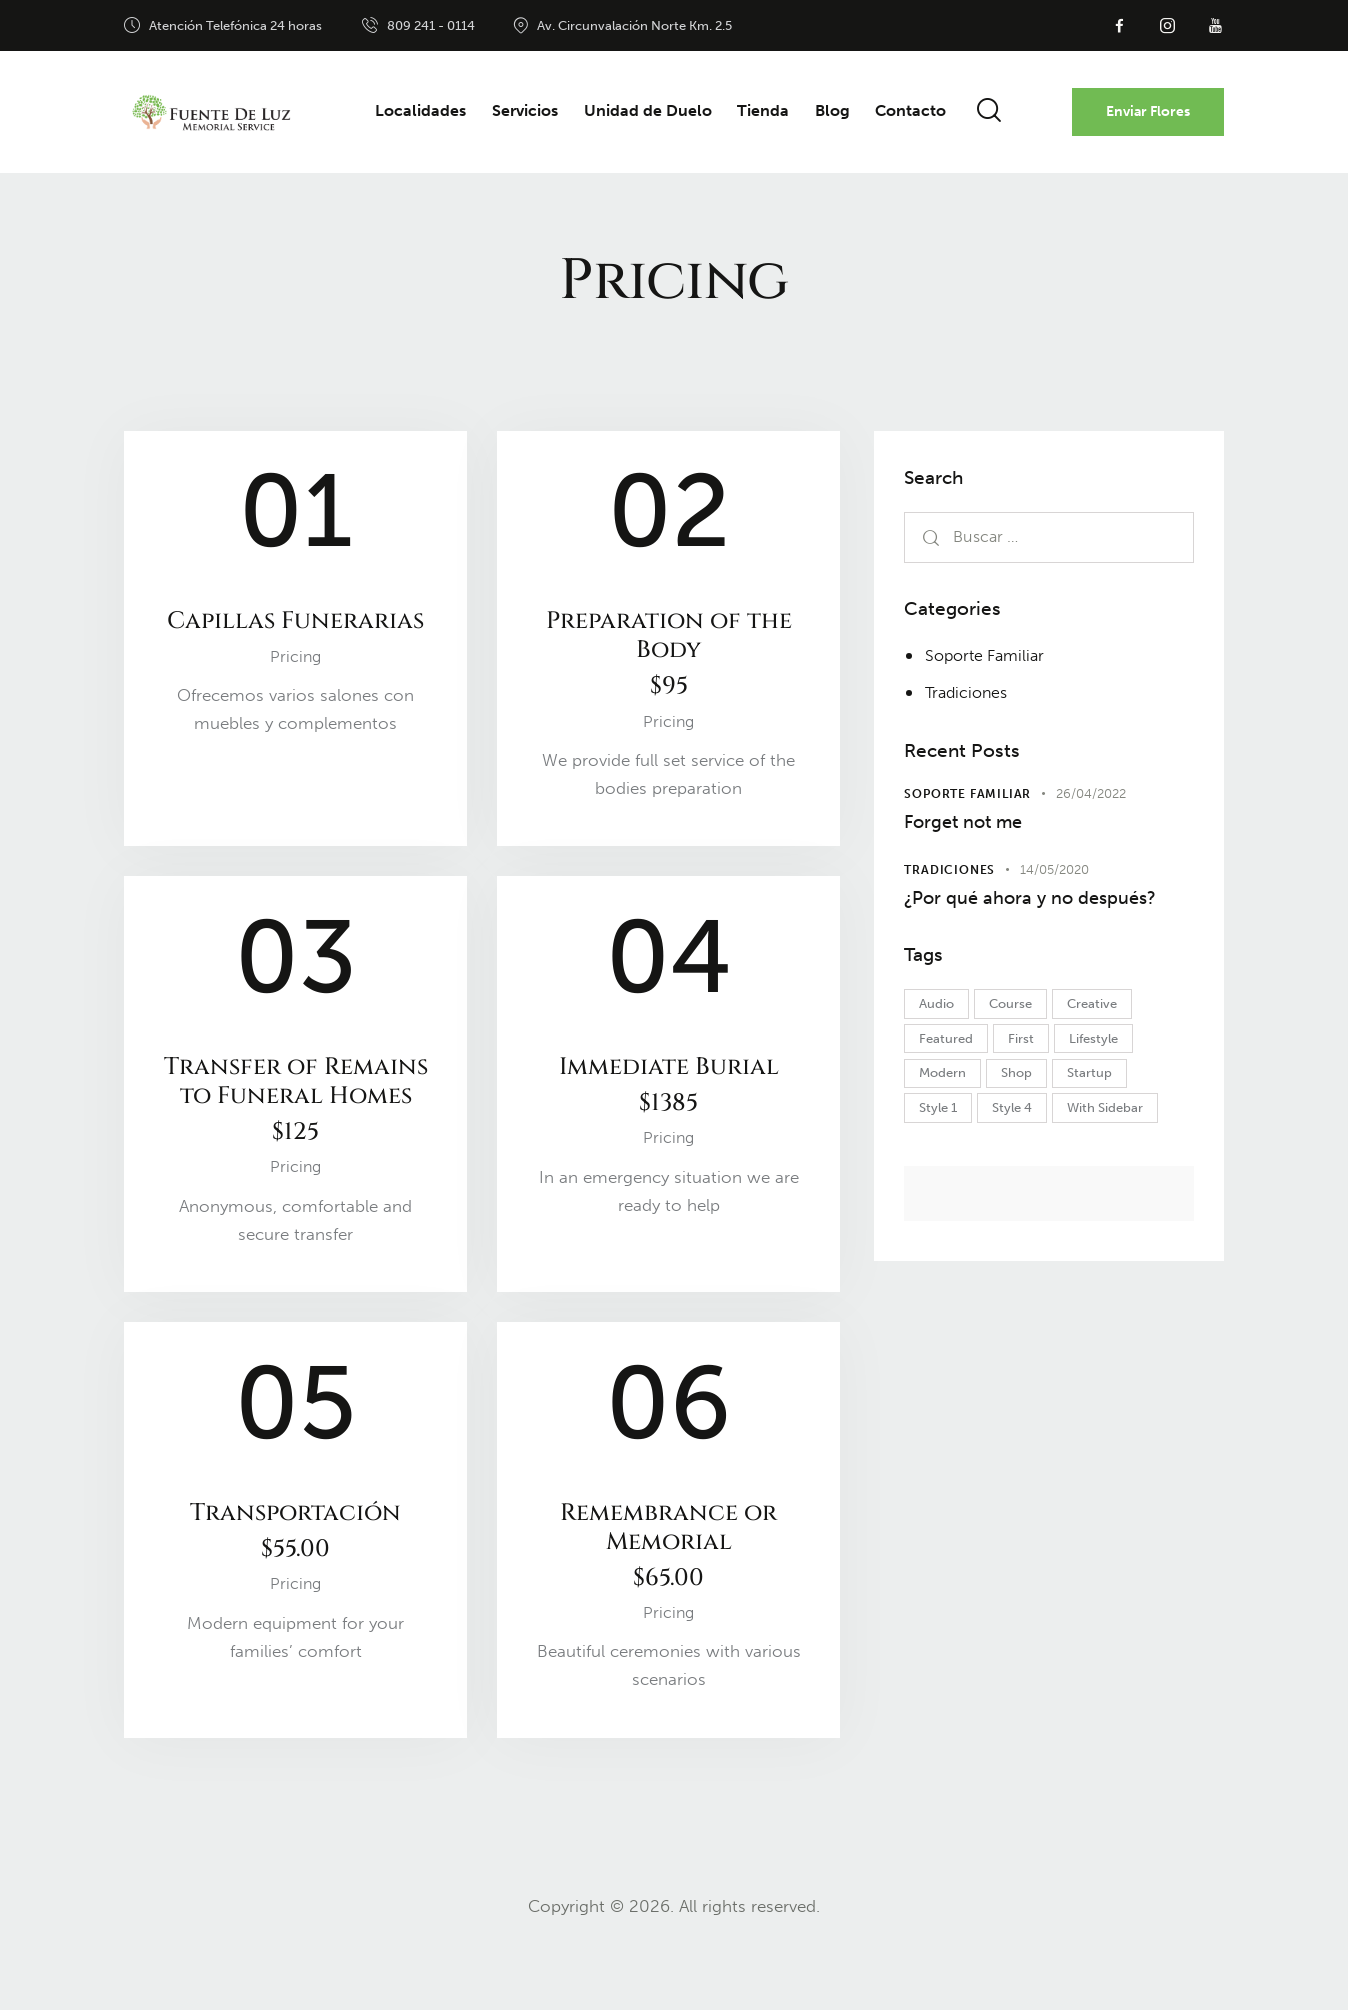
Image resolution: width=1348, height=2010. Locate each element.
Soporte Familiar (989, 655)
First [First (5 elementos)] (1033, 1083)
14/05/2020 (1054, 875)
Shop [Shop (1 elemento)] (1028, 1120)
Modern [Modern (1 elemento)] (946, 1120)
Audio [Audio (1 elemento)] (940, 1046)
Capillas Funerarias (296, 639)
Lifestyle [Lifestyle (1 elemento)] (1113, 1083)
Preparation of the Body (668, 659)
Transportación (295, 1589)
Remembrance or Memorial (668, 1605)
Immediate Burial (668, 1100)
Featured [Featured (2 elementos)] (950, 1083)
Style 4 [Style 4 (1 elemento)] (1024, 1157)
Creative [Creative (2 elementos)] (1112, 1046)
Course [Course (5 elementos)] (1022, 1046)
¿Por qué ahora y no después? (1001, 921)
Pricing (295, 691)
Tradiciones (969, 692)
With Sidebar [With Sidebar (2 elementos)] (1125, 1157)
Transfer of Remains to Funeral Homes (295, 1132)
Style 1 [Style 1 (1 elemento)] (942, 1157)
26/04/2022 (1091, 793)
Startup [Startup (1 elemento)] (1109, 1120)
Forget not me (973, 824)
